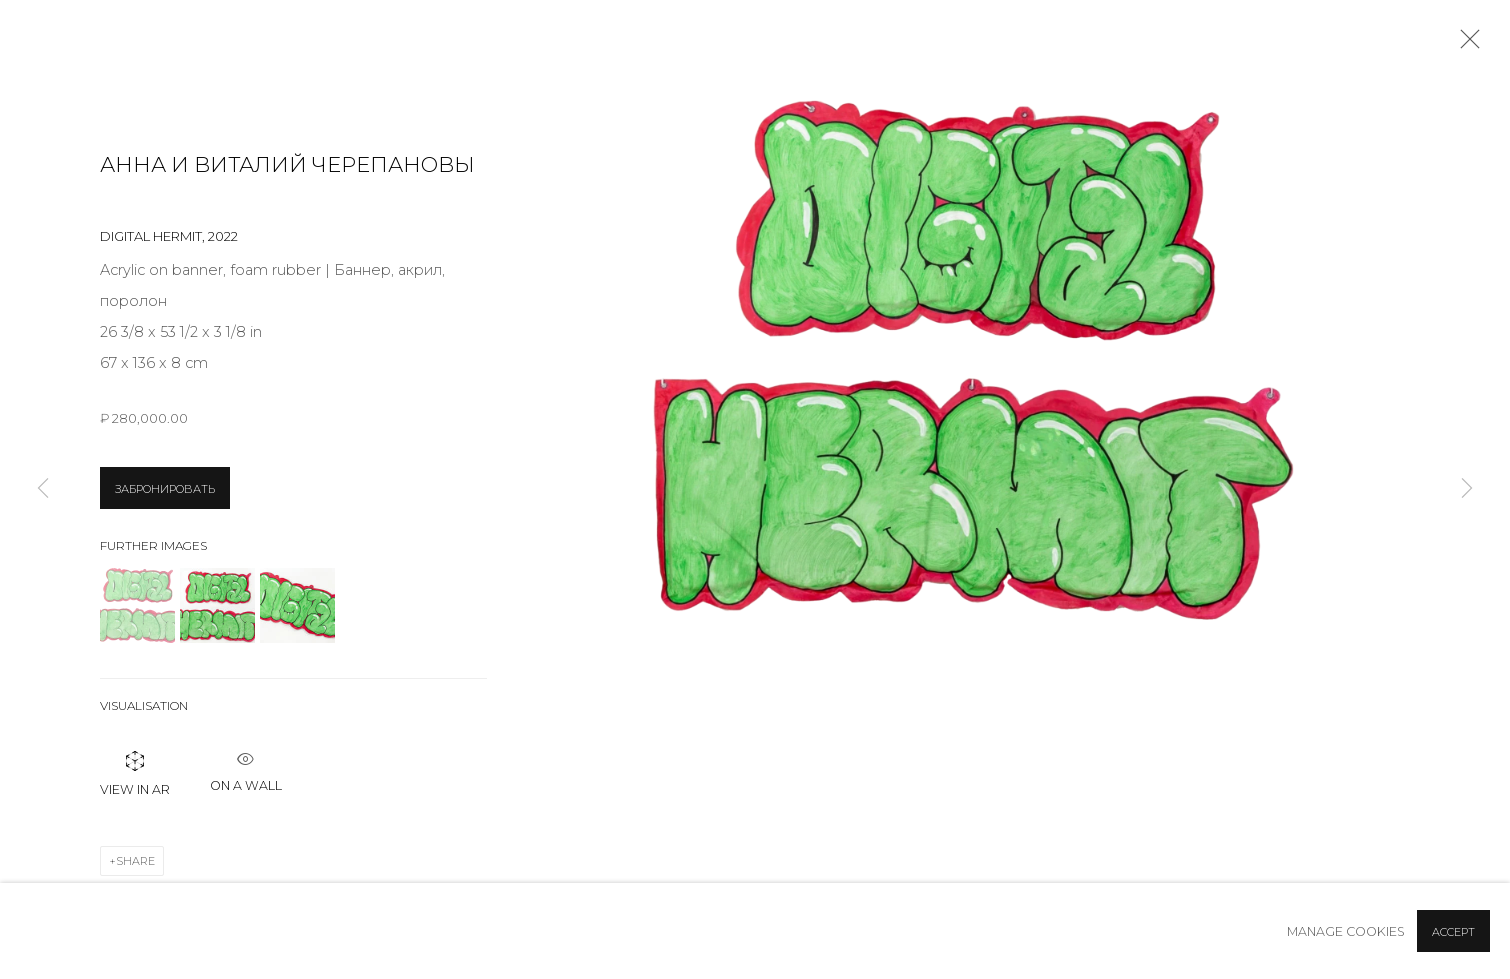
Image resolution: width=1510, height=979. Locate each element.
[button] (137, 605)
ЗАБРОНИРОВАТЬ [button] (165, 489)
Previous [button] (43, 489)
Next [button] (1467, 489)
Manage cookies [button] (1346, 931)
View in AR (135, 772)
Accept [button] (1453, 932)
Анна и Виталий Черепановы (287, 164)
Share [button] (135, 861)
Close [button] (1465, 45)
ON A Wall (246, 766)
